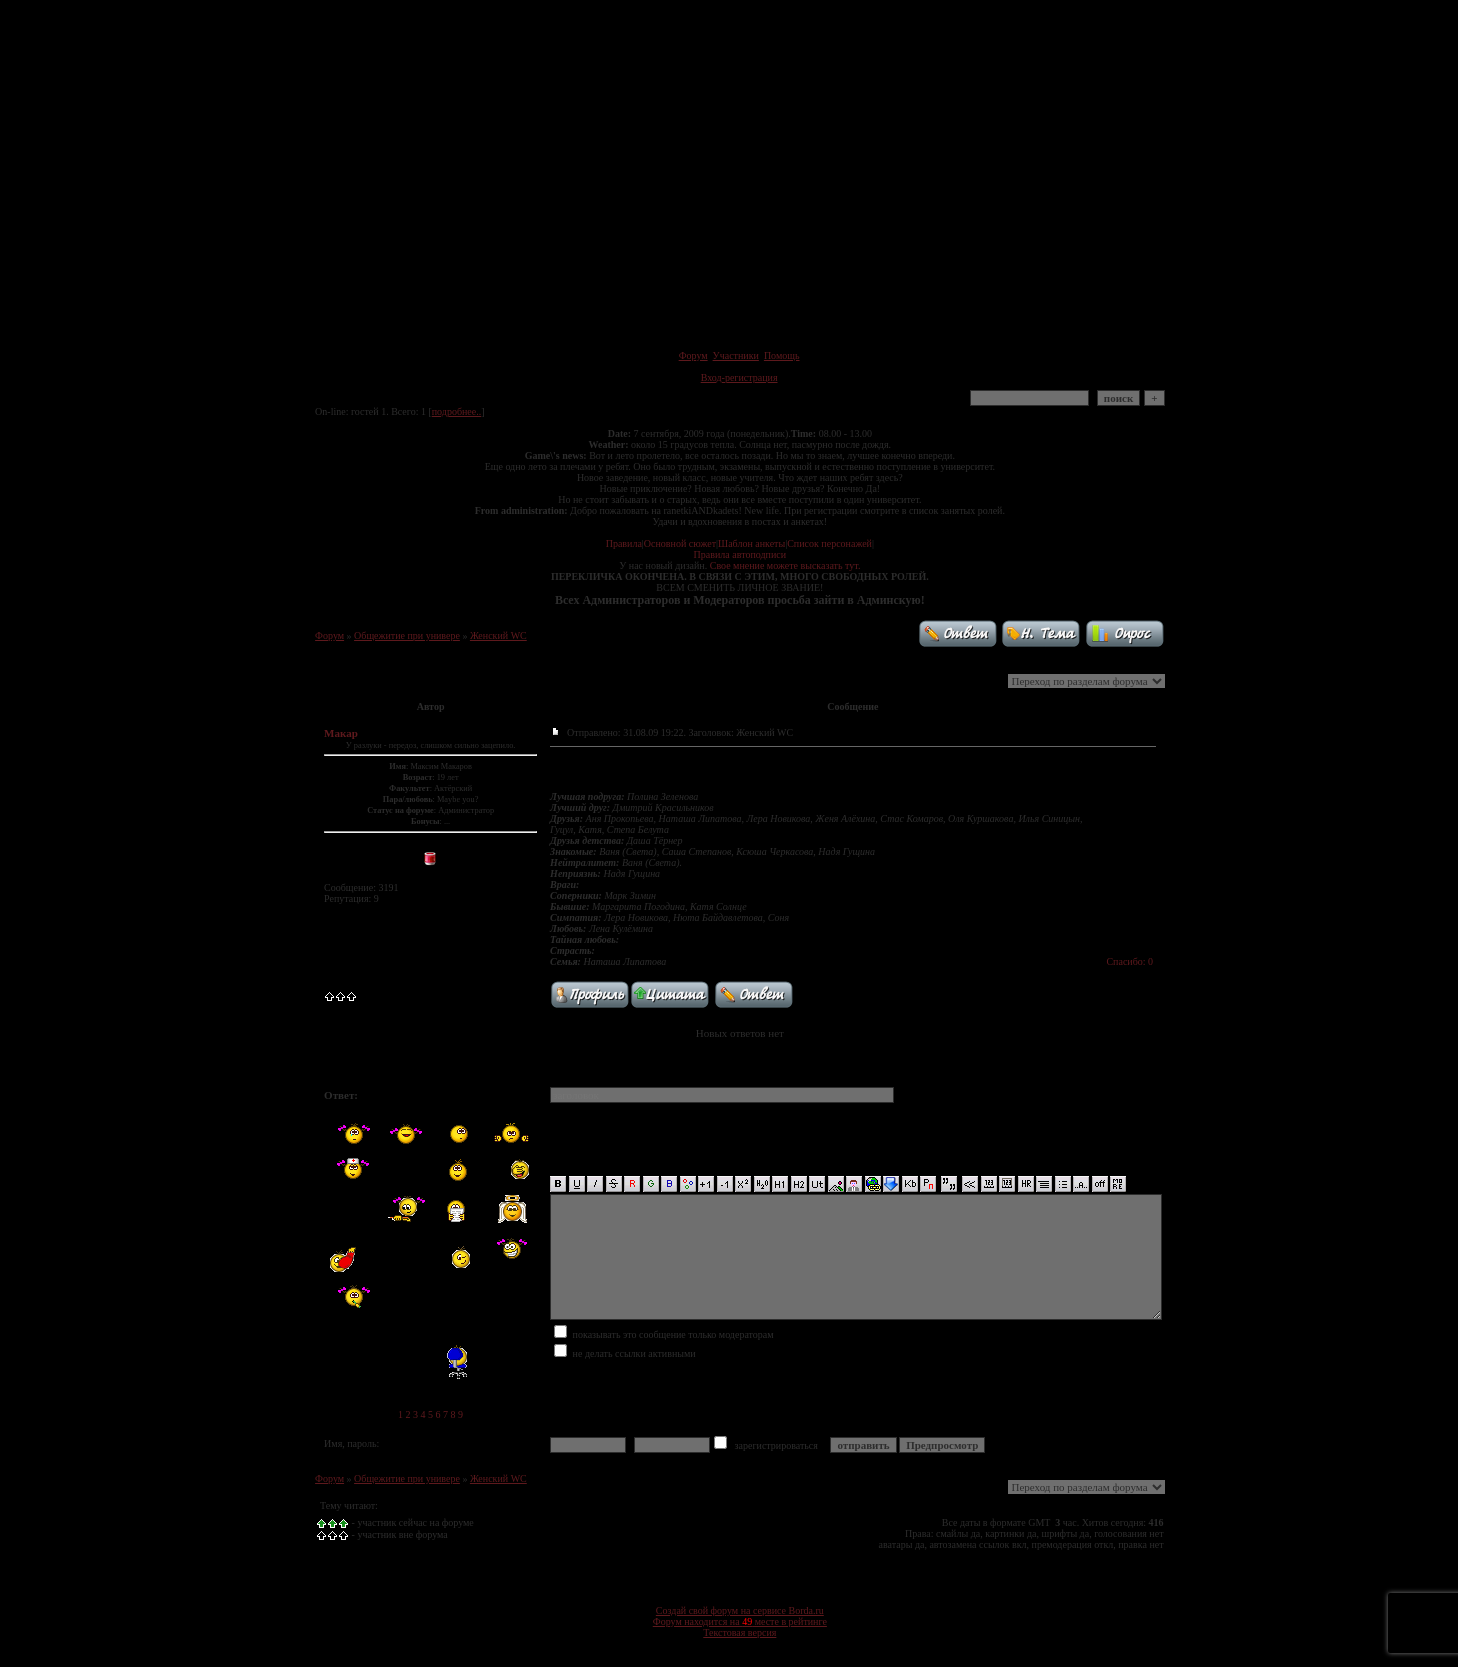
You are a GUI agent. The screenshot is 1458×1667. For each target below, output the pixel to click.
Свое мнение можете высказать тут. (785, 565)
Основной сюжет (680, 543)
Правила (624, 543)
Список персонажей (829, 543)
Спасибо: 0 (1129, 961)
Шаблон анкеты (751, 543)
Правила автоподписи (740, 554)
